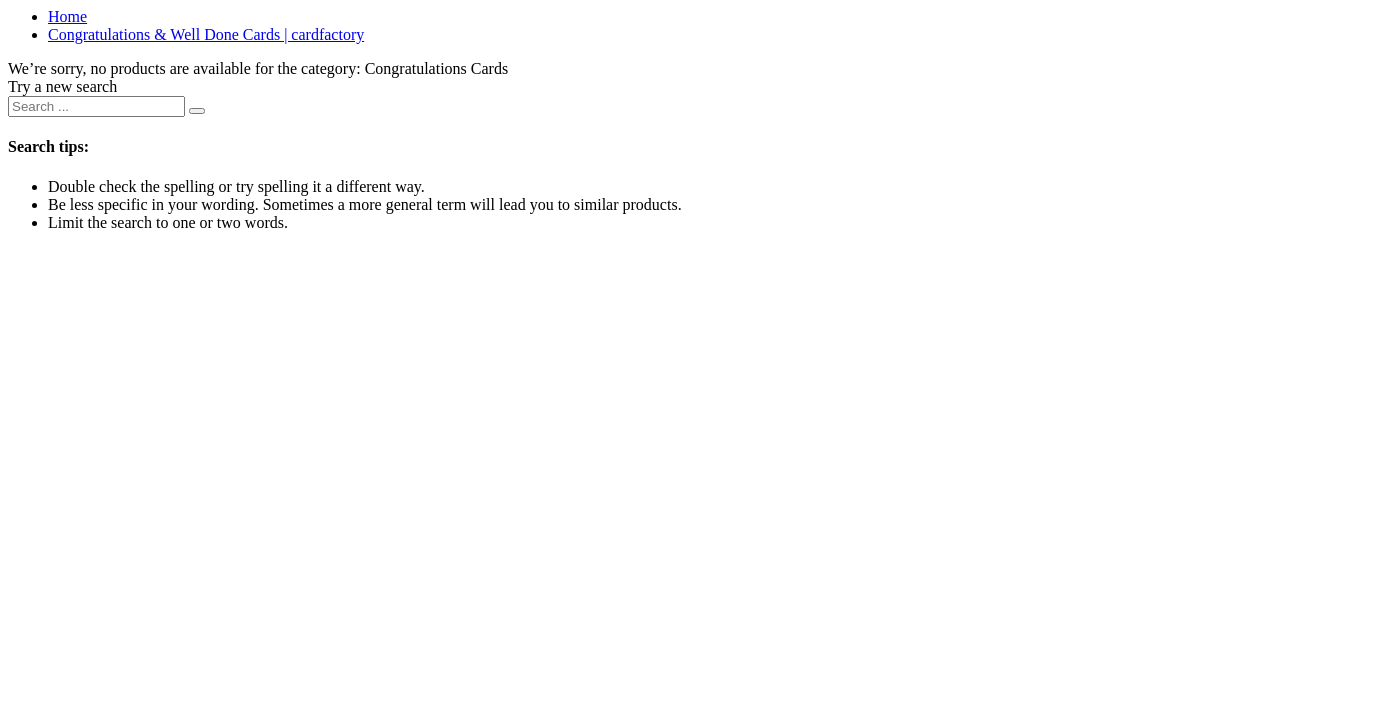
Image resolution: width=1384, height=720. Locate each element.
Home (67, 16)
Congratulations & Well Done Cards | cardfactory (206, 34)
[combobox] (96, 106)
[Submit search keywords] (197, 111)
